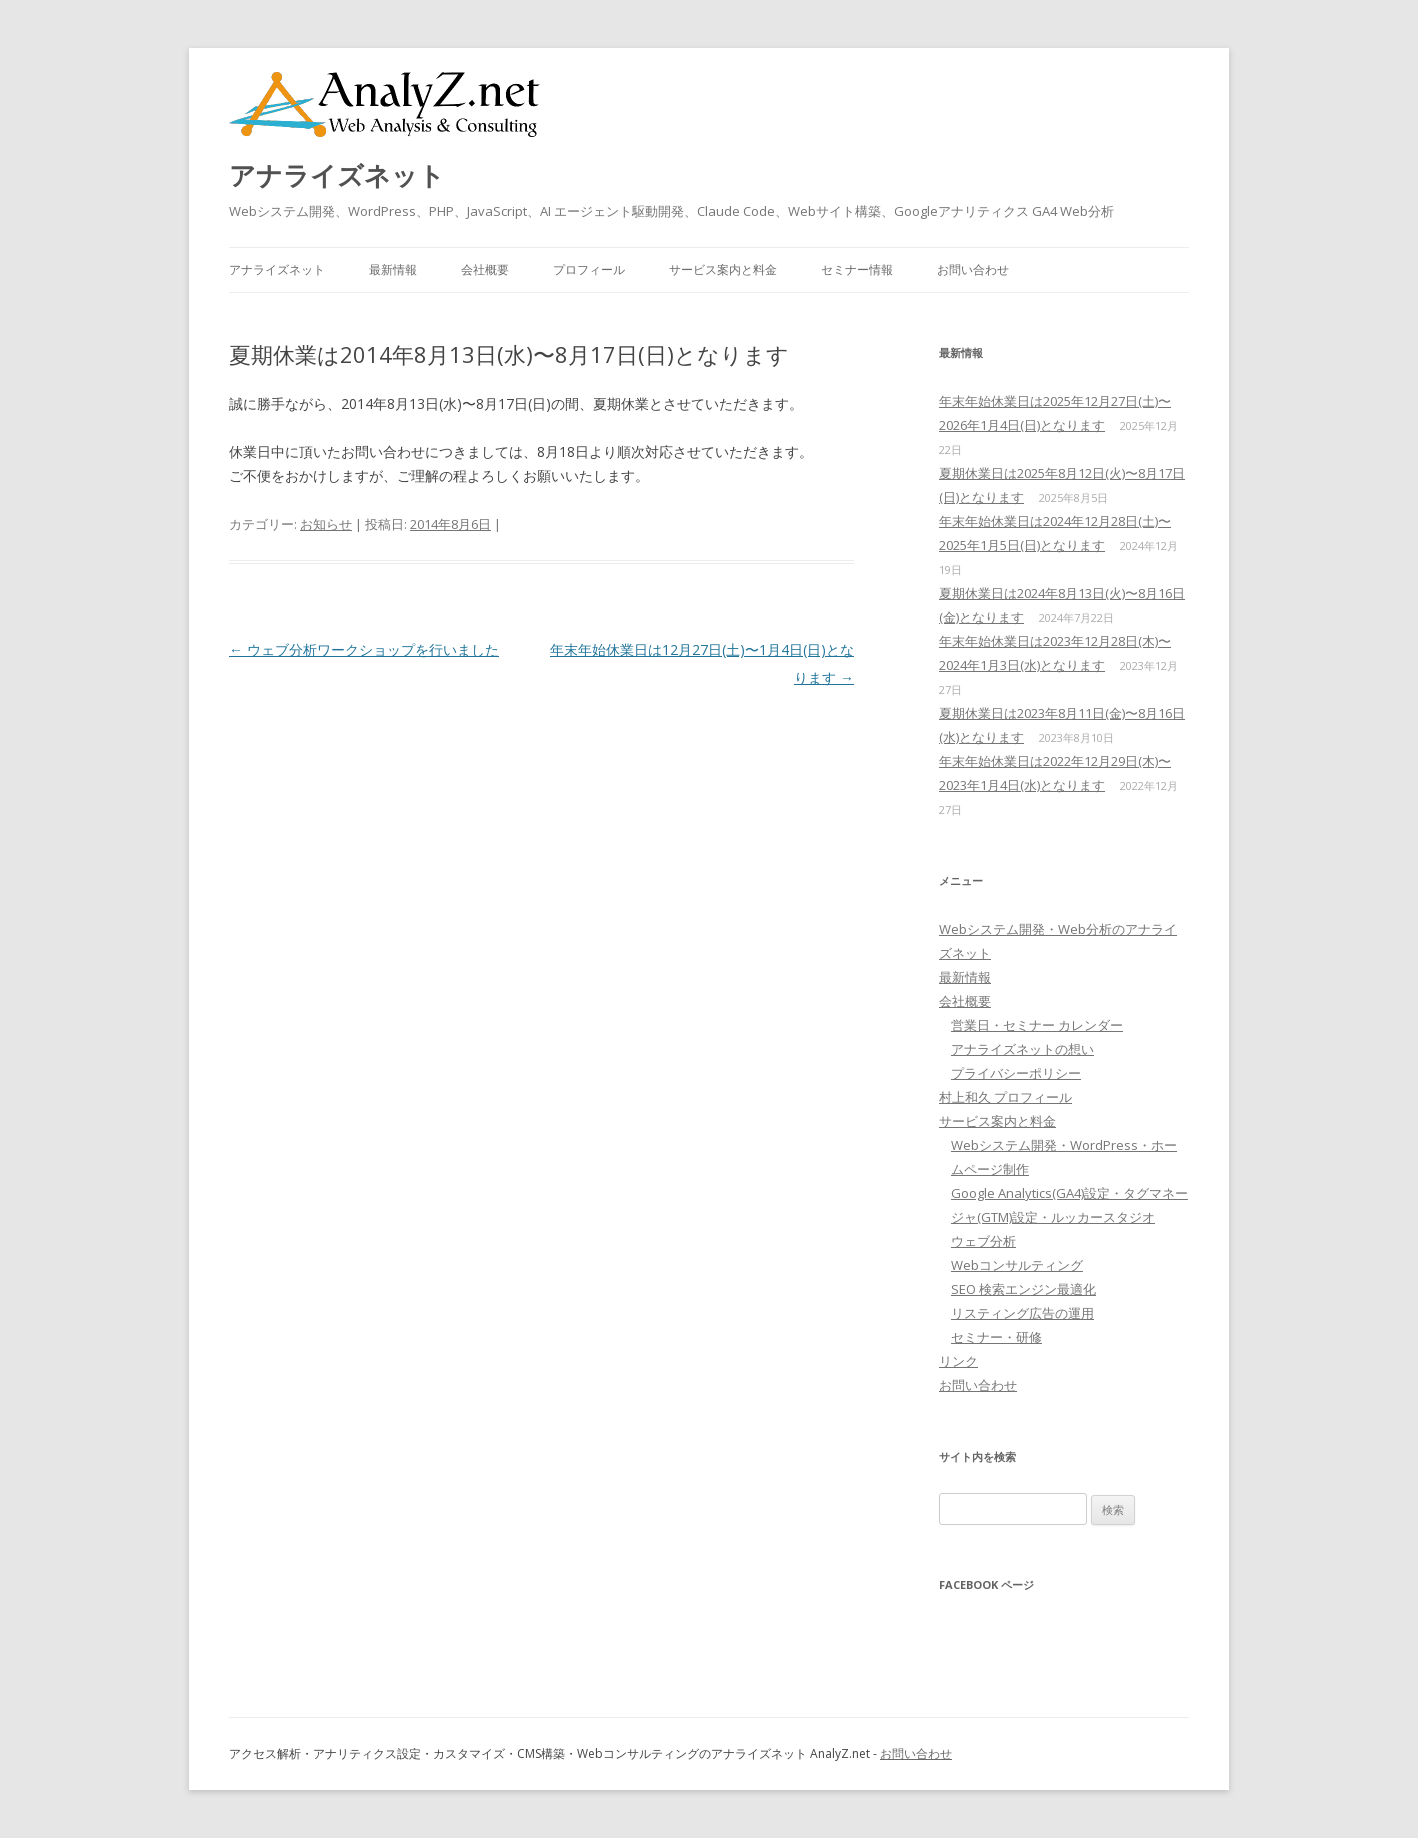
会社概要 (485, 269)
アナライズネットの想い (1022, 1049)
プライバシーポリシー (1016, 1073)
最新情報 (393, 269)
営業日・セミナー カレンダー (1037, 1025)
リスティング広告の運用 (1022, 1313)
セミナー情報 (857, 269)
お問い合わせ (973, 269)
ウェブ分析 (983, 1241)
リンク (958, 1361)
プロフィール (589, 269)
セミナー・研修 (996, 1337)
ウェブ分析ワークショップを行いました (364, 649)
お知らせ (326, 524)
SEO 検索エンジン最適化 (1023, 1289)
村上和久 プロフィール (1005, 1097)
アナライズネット (337, 175)
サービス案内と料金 (723, 269)
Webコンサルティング (1017, 1265)
